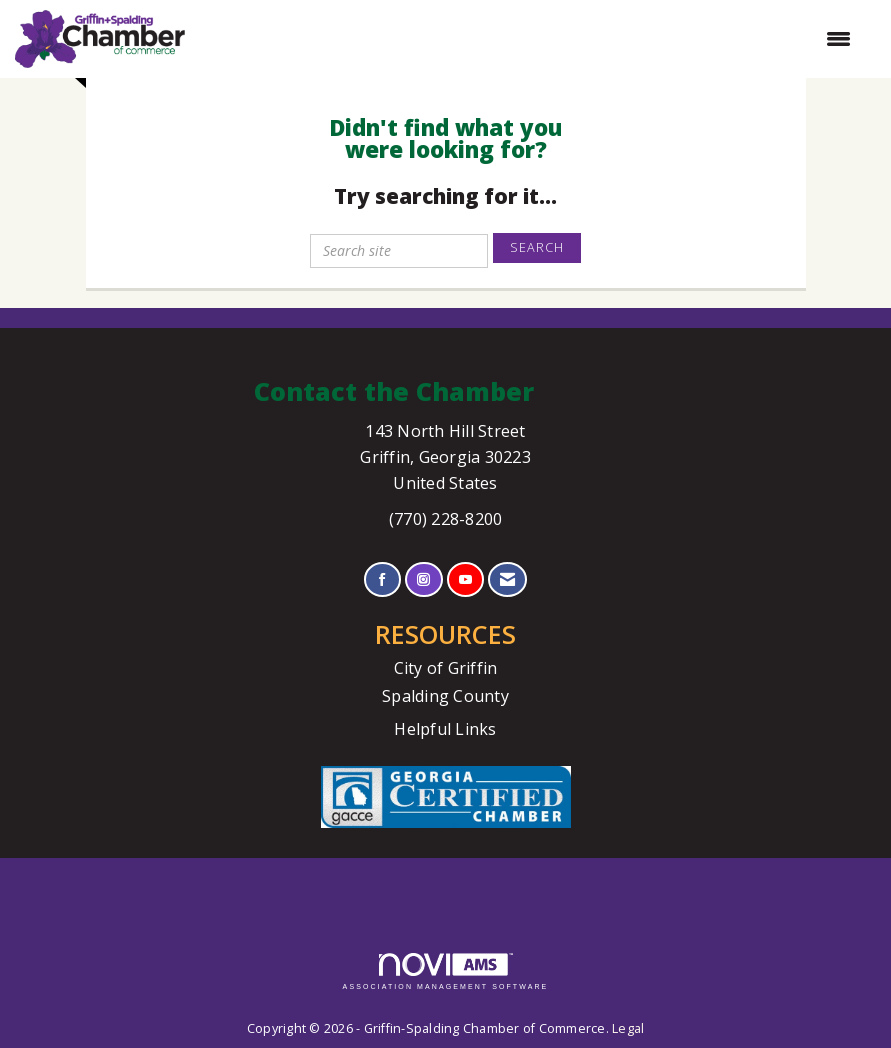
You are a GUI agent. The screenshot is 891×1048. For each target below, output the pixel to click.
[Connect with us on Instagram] (423, 579)
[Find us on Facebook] (382, 579)
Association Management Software (446, 971)
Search (537, 247)
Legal (628, 1028)
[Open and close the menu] (528, 39)
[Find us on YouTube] (465, 579)
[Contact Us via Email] (507, 579)
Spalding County (445, 696)
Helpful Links (445, 729)
